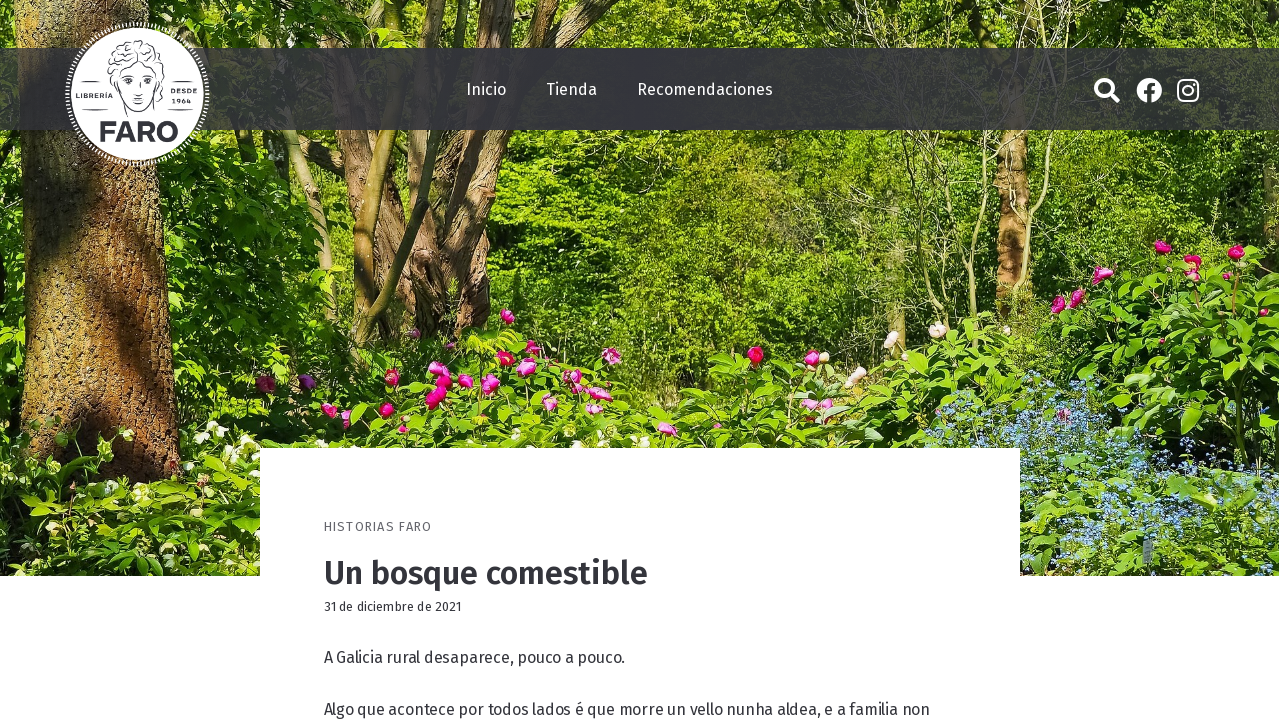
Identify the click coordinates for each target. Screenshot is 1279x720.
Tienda (571, 89)
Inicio (486, 89)
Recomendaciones (705, 89)
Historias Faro (378, 526)
